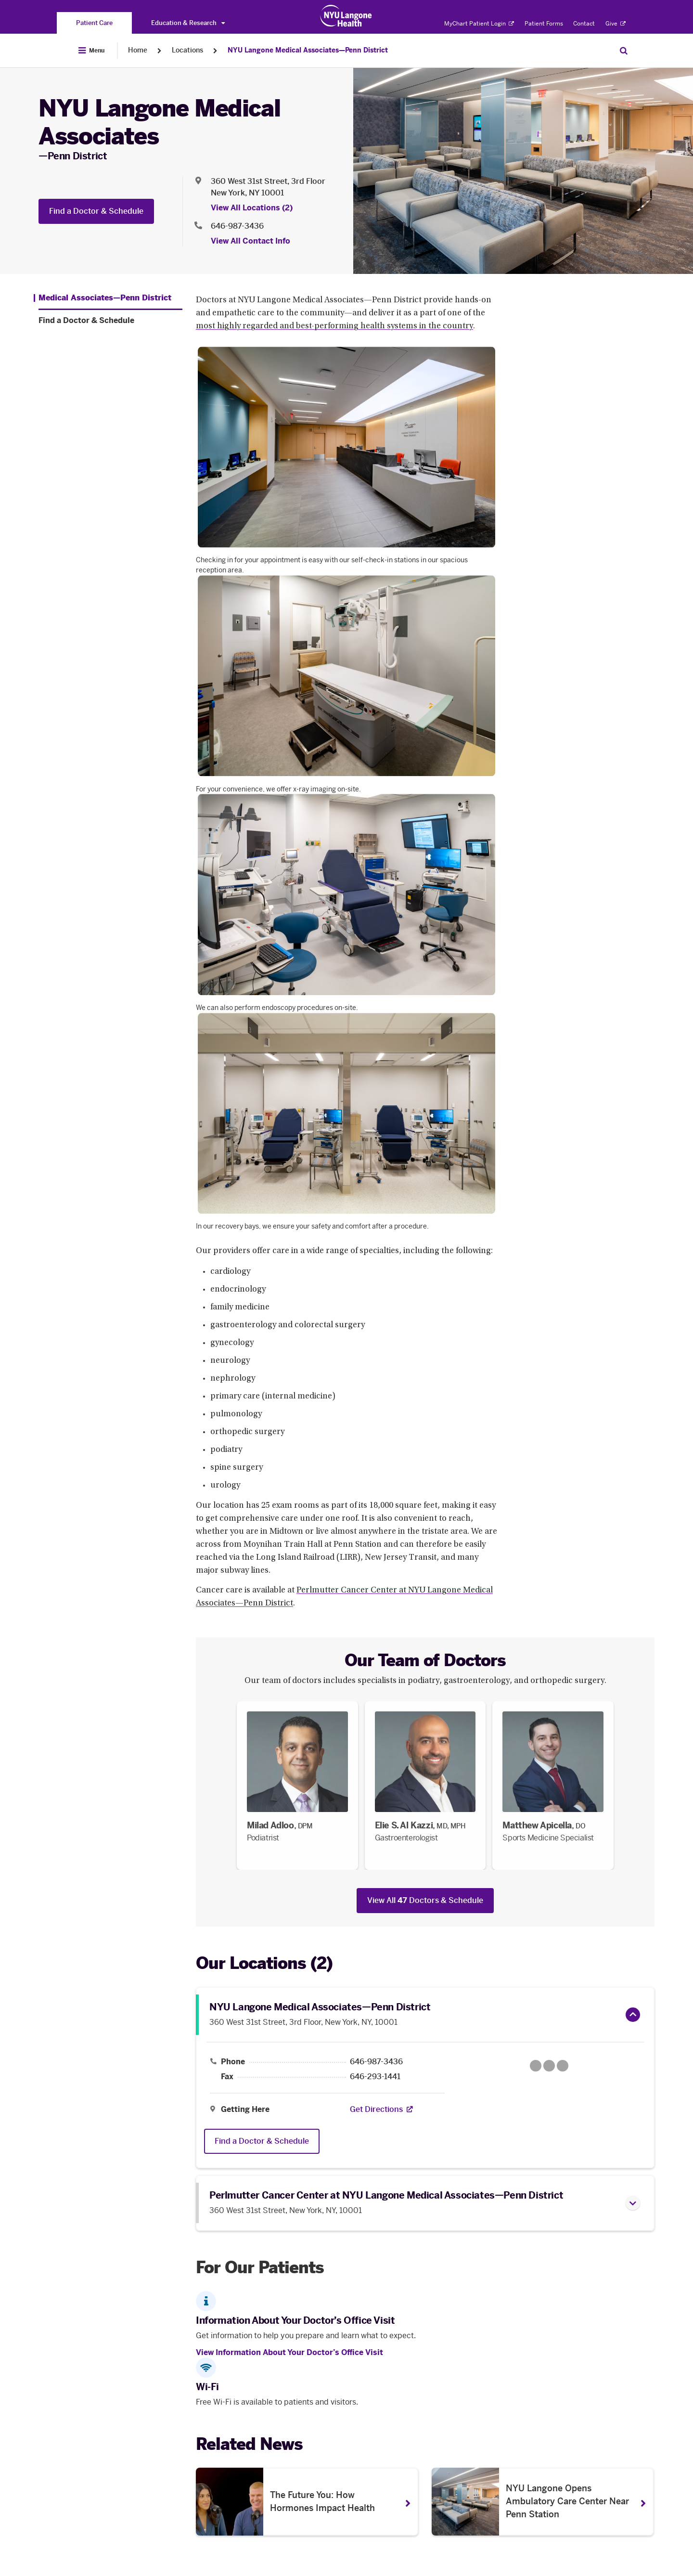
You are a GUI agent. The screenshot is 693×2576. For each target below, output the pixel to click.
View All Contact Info (250, 241)
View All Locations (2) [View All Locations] (252, 207)
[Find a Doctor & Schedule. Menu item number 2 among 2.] (110, 320)
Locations (187, 50)
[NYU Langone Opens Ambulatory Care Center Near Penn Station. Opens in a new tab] (543, 2502)
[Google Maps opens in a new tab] (549, 2065)
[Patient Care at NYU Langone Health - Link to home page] (346, 15)
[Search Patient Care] (624, 50)
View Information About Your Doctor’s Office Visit (289, 2352)
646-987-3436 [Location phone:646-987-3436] (237, 226)
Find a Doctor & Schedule (96, 211)
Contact (584, 23)
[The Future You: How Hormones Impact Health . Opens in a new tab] (307, 2502)
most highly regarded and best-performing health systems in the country (334, 326)
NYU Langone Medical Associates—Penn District (308, 50)
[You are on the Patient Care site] (94, 22)
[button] (633, 2014)
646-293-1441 (375, 2077)
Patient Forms (544, 23)
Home (137, 50)
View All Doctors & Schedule (425, 1900)
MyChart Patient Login (479, 23)
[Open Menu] (91, 50)
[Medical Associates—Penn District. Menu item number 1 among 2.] (102, 298)
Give (615, 23)
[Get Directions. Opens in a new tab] (376, 2109)
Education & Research (188, 22)
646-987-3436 (376, 2062)
